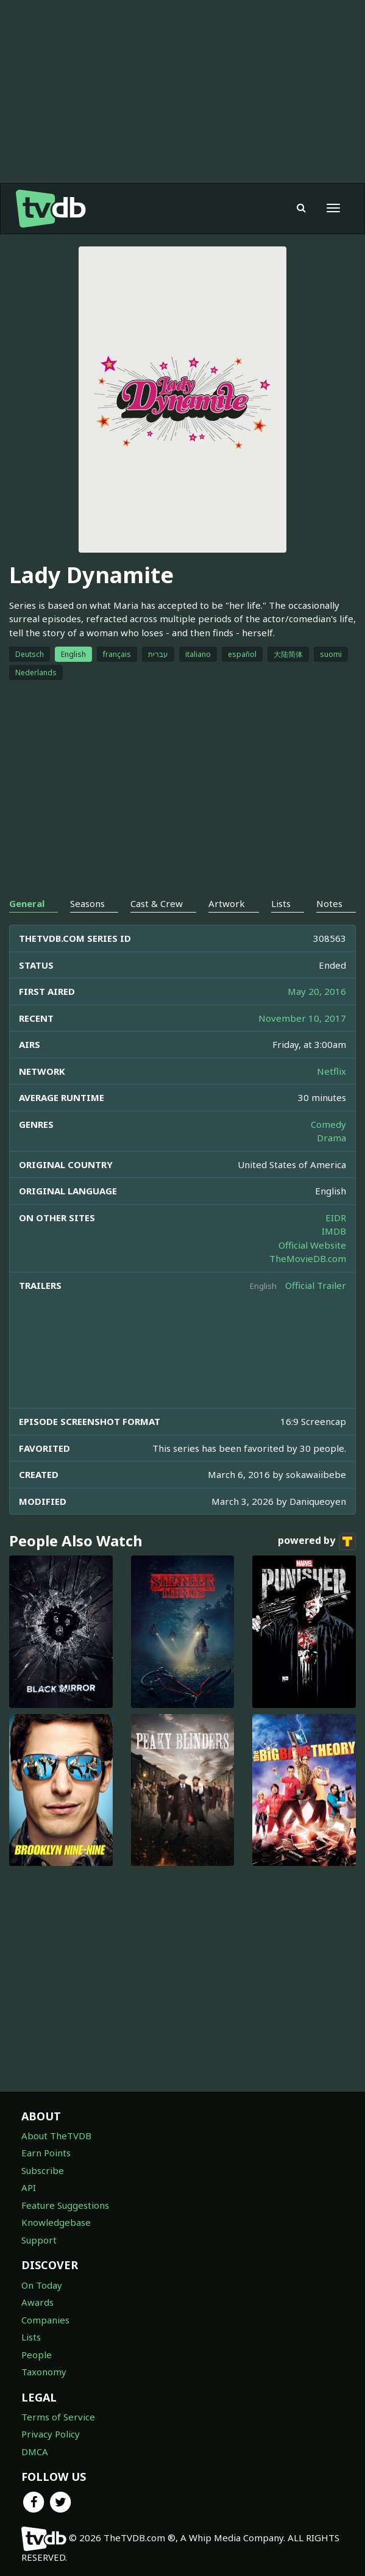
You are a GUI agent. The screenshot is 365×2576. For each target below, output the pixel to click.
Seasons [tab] (87, 903)
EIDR (335, 1217)
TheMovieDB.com (307, 1258)
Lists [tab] (281, 903)
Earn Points (46, 2153)
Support (39, 2240)
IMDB (334, 1231)
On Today (41, 2285)
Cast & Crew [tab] (156, 903)
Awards (37, 2302)
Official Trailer (315, 1285)
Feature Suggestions (65, 2205)
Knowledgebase (56, 2222)
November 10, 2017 (302, 1018)
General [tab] (26, 903)
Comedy (328, 1124)
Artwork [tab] (226, 903)
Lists (31, 2337)
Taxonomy (43, 2372)
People (36, 2354)
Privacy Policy (50, 2434)
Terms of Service (58, 2417)
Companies (45, 2320)
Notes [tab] (329, 903)
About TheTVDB (56, 2135)
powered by (317, 1541)
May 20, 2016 (317, 991)
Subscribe (42, 2170)
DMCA (34, 2451)
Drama (331, 1138)
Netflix (331, 1071)
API (28, 2187)
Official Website (312, 1245)
